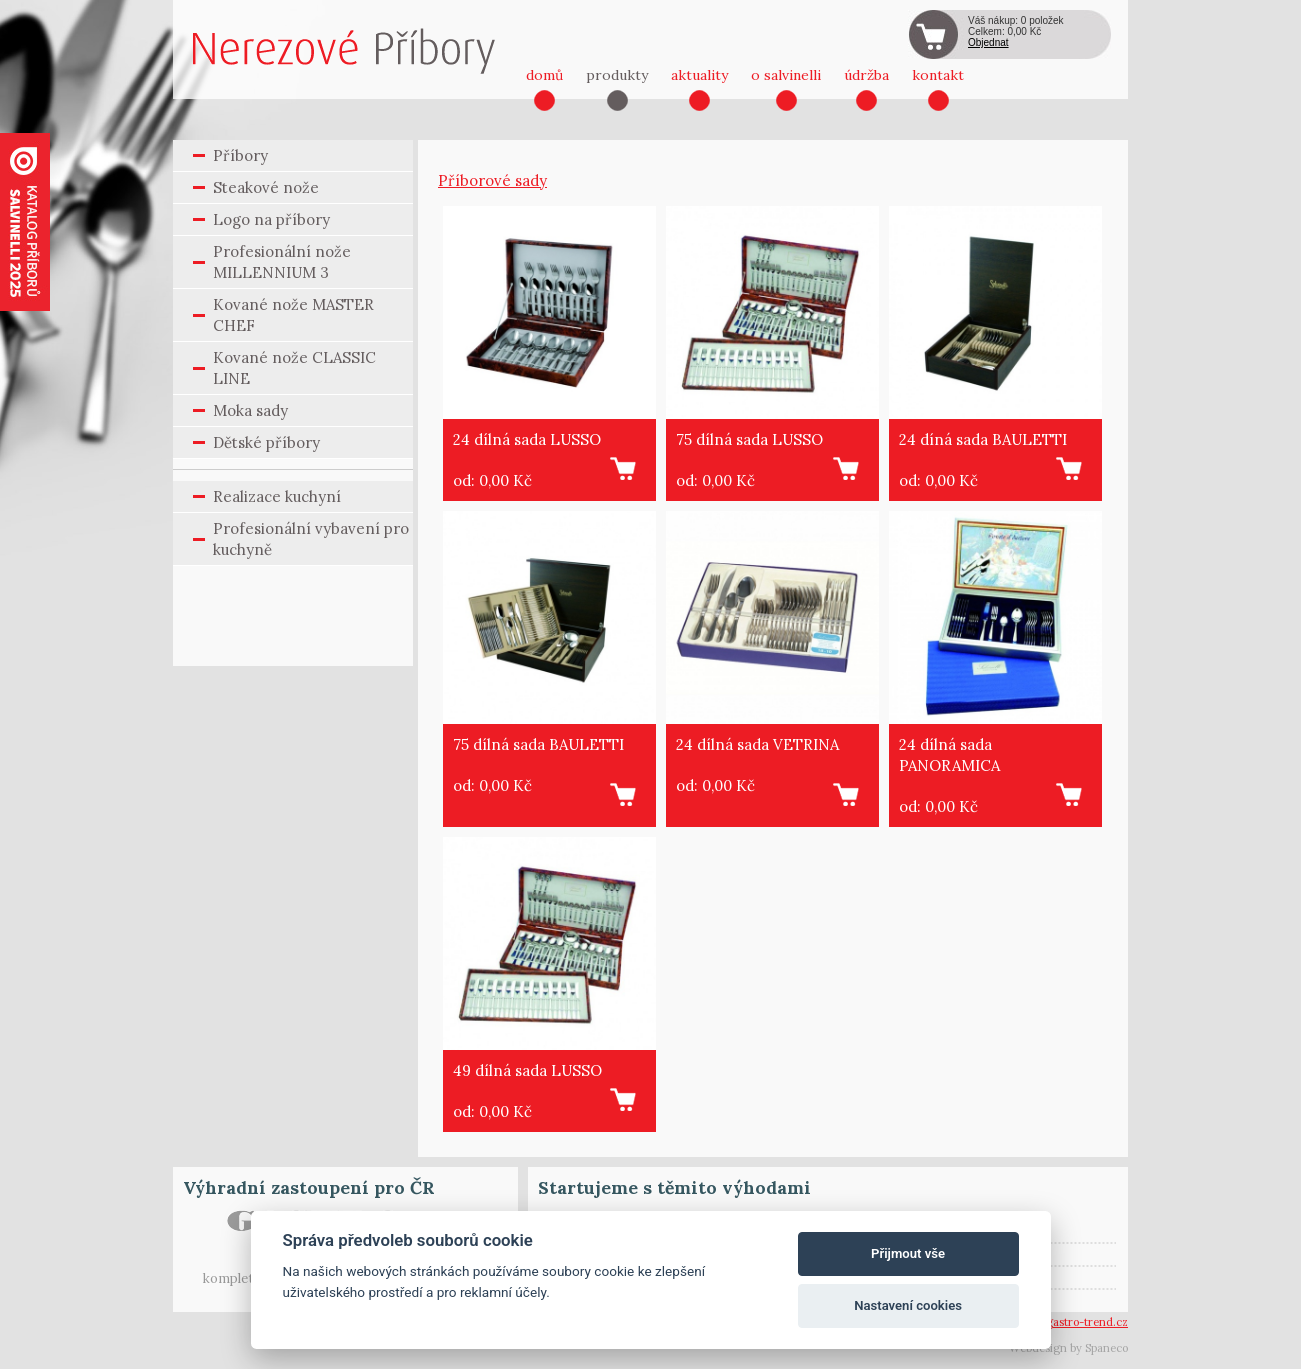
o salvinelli (786, 75)
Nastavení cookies (908, 1305)
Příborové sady (492, 180)
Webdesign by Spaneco (1068, 1348)
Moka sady (250, 410)
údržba (866, 75)
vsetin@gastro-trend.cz (1067, 1322)
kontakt (938, 75)
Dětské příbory (266, 442)
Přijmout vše (908, 1253)
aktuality (699, 75)
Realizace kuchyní (277, 496)
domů (544, 75)
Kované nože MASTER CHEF (293, 315)
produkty (617, 75)
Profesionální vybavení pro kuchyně (311, 539)
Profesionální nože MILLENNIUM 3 (282, 262)
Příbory (240, 155)
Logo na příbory (271, 219)
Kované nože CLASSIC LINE (294, 368)
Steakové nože (266, 187)
